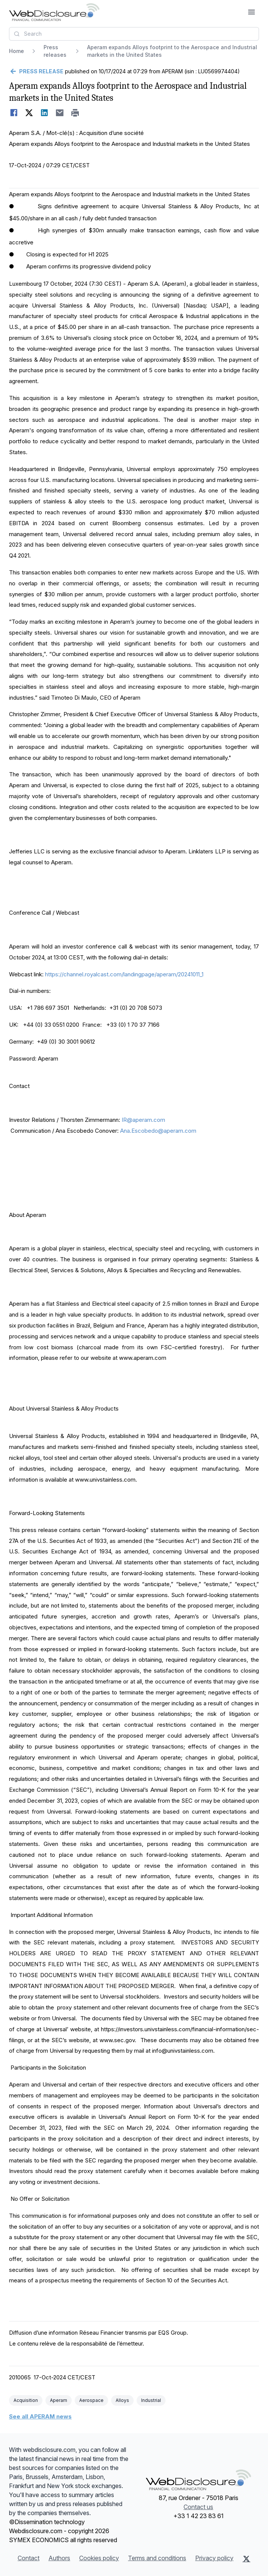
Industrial (151, 2400)
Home (16, 51)
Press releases (55, 51)
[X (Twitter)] (246, 2558)
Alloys (122, 2400)
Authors (59, 2558)
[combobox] (134, 34)
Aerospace (91, 2400)
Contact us (198, 2507)
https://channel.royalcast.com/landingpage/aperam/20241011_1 (124, 974)
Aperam (58, 2400)
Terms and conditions (157, 2558)
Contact (28, 2558)
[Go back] (36, 71)
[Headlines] (54, 12)
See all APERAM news (40, 2416)
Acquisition (26, 2400)
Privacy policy (214, 2558)
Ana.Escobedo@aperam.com (158, 1130)
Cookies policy (99, 2558)
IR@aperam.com (143, 1119)
